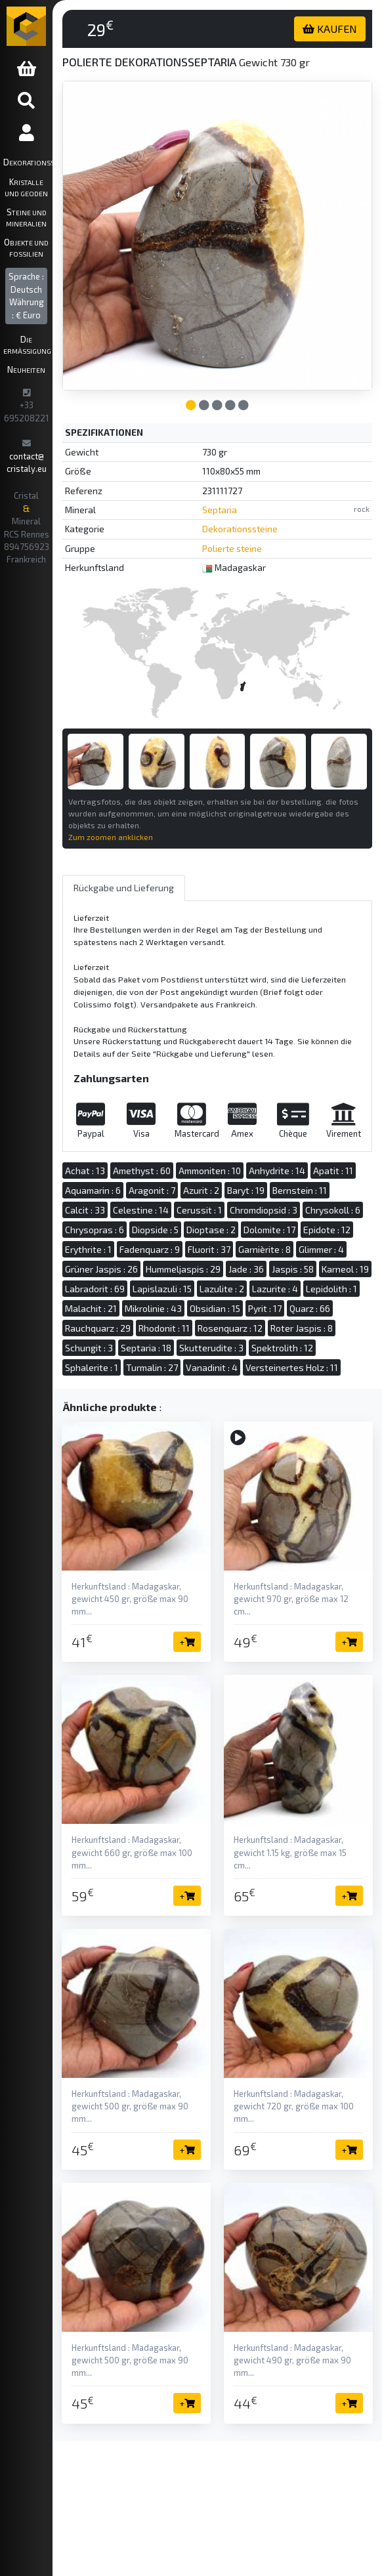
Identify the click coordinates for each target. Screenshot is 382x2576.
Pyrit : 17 (265, 1308)
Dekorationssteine (28, 161)
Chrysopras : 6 (94, 1229)
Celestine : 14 (141, 1209)
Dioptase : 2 (211, 1229)
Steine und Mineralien (26, 217)
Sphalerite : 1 (91, 1367)
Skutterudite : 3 (211, 1347)
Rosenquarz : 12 (230, 1328)
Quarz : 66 (309, 1308)
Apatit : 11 (333, 1170)
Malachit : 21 (91, 1308)
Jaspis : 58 (293, 1269)
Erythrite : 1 (88, 1249)
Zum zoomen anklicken (110, 836)
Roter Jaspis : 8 (301, 1328)
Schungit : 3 (89, 1347)
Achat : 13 (85, 1170)
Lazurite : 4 (275, 1288)
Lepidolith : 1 (331, 1288)
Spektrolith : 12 (282, 1347)
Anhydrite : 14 (277, 1170)
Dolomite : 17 (269, 1229)
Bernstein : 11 (299, 1190)
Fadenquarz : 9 (149, 1249)
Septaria (219, 509)
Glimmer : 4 (321, 1249)
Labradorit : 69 (95, 1288)
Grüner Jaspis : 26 (101, 1269)
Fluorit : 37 (209, 1249)
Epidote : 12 (326, 1229)
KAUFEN (330, 28)
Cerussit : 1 (199, 1209)
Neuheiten (26, 369)
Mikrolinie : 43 (153, 1308)
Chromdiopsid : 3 (263, 1209)
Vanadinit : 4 (212, 1367)
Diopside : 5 (155, 1229)
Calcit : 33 (85, 1209)
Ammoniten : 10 (210, 1170)
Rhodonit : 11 (164, 1328)
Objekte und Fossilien (26, 247)
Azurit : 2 (201, 1190)
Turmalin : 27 (152, 1367)
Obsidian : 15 (215, 1308)
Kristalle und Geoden (26, 187)
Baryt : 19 (246, 1190)
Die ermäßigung (27, 344)
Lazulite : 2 (222, 1288)
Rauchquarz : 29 (98, 1328)
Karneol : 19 (345, 1269)
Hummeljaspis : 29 (183, 1269)
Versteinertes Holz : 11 (291, 1367)
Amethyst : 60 (142, 1170)
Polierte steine (232, 548)
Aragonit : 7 (152, 1190)
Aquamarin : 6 (93, 1190)
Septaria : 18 (146, 1347)
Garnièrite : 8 (264, 1249)
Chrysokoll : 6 (332, 1209)
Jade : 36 (246, 1269)
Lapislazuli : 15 (162, 1288)
